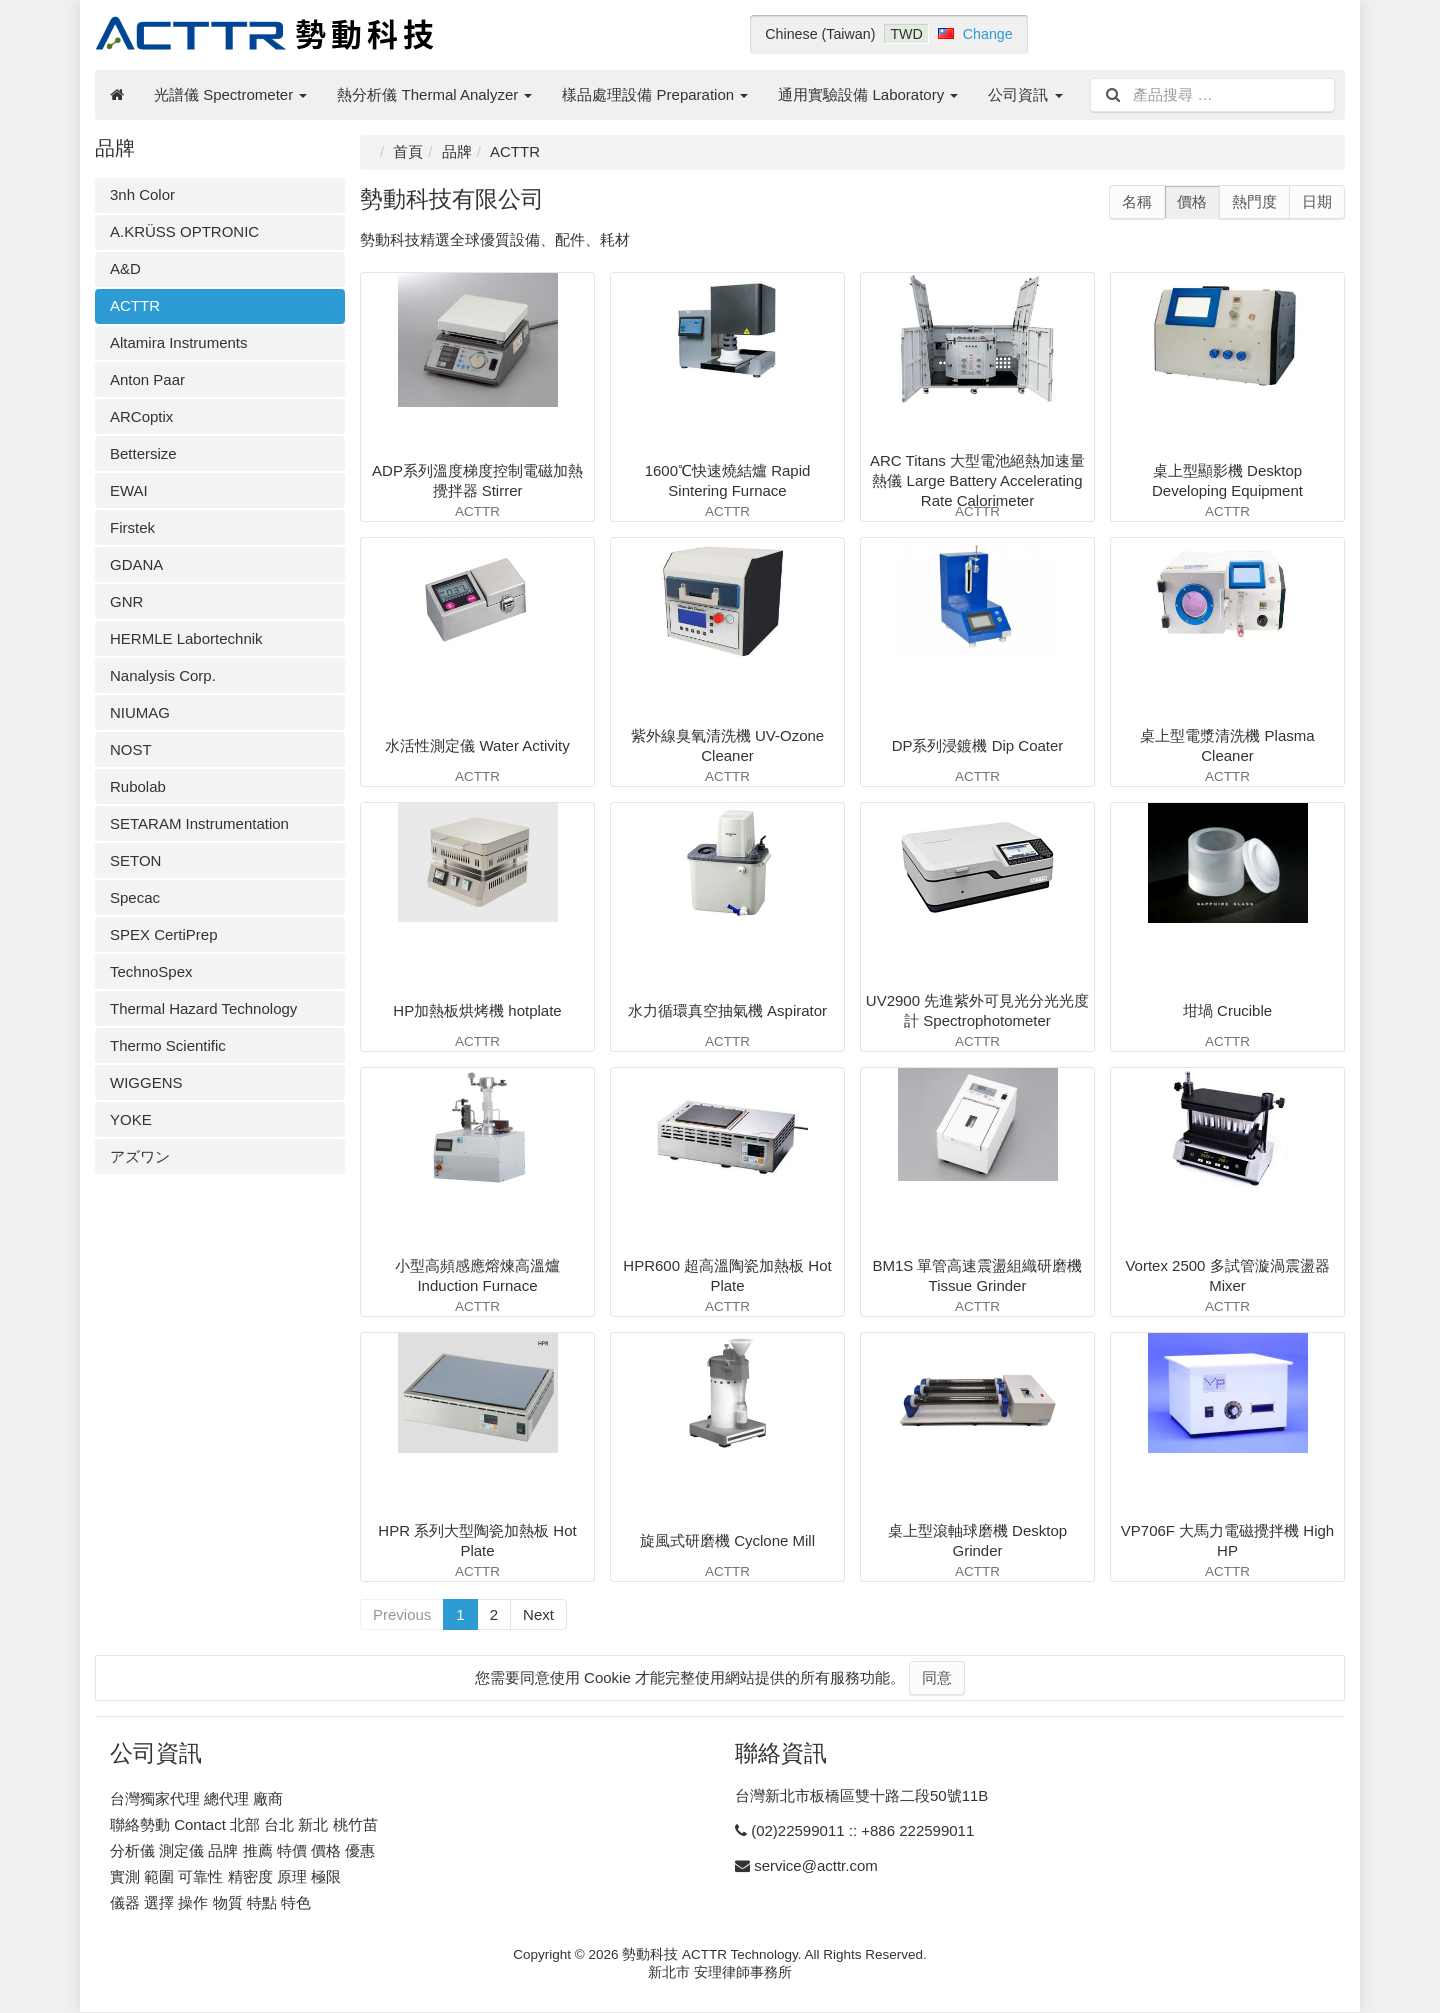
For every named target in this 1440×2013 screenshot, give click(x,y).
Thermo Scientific (168, 1045)
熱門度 (1254, 201)
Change (988, 34)
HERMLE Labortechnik (186, 638)
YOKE (131, 1119)
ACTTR (135, 305)
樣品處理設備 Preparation (655, 94)
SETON (135, 860)
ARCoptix (141, 416)
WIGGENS (146, 1082)
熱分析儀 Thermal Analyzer (434, 94)
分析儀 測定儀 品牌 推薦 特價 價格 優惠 (242, 1850)
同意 (937, 1677)
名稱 (1137, 201)
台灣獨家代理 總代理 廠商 (196, 1798)
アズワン (140, 1156)
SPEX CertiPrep (164, 934)
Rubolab (138, 786)
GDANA (136, 564)
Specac (135, 897)
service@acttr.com (816, 1865)
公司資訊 (1025, 94)
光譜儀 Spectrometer (230, 94)
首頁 (408, 151)
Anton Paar (147, 379)
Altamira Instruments (179, 342)
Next (538, 1614)
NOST (131, 749)
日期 (1317, 201)
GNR (126, 601)
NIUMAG (140, 712)
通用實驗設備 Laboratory (868, 94)
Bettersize (143, 453)
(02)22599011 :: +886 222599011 (862, 1830)
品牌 (457, 151)
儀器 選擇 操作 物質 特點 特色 (210, 1902)
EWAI (129, 490)
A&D (125, 268)
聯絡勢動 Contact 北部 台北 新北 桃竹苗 (244, 1824)
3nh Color (142, 194)
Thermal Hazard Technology (203, 1008)
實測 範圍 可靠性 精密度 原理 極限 (225, 1876)
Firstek (132, 527)
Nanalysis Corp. (163, 675)
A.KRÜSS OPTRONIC (184, 231)
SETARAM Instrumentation (199, 823)
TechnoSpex (151, 971)
